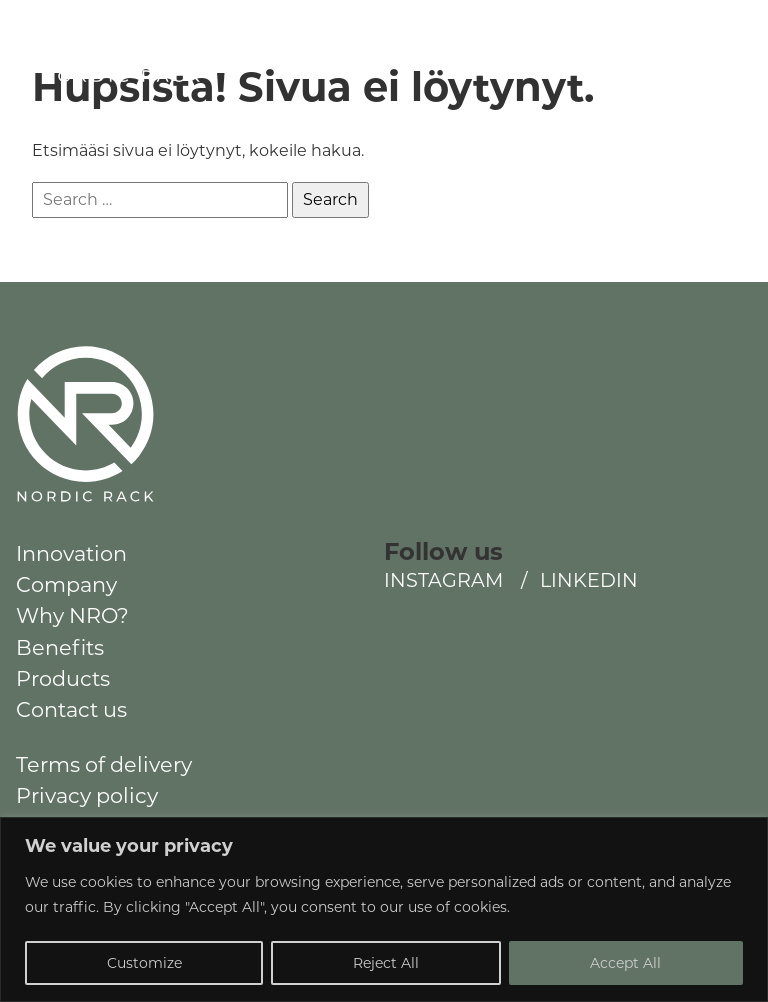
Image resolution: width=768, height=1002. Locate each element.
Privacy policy (87, 795)
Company (66, 584)
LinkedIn (668, 47)
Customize (144, 963)
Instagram (574, 47)
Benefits (60, 647)
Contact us (71, 709)
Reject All (386, 963)
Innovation (71, 553)
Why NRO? (72, 615)
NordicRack (86, 85)
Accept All (625, 963)
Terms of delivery (104, 764)
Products (63, 678)
